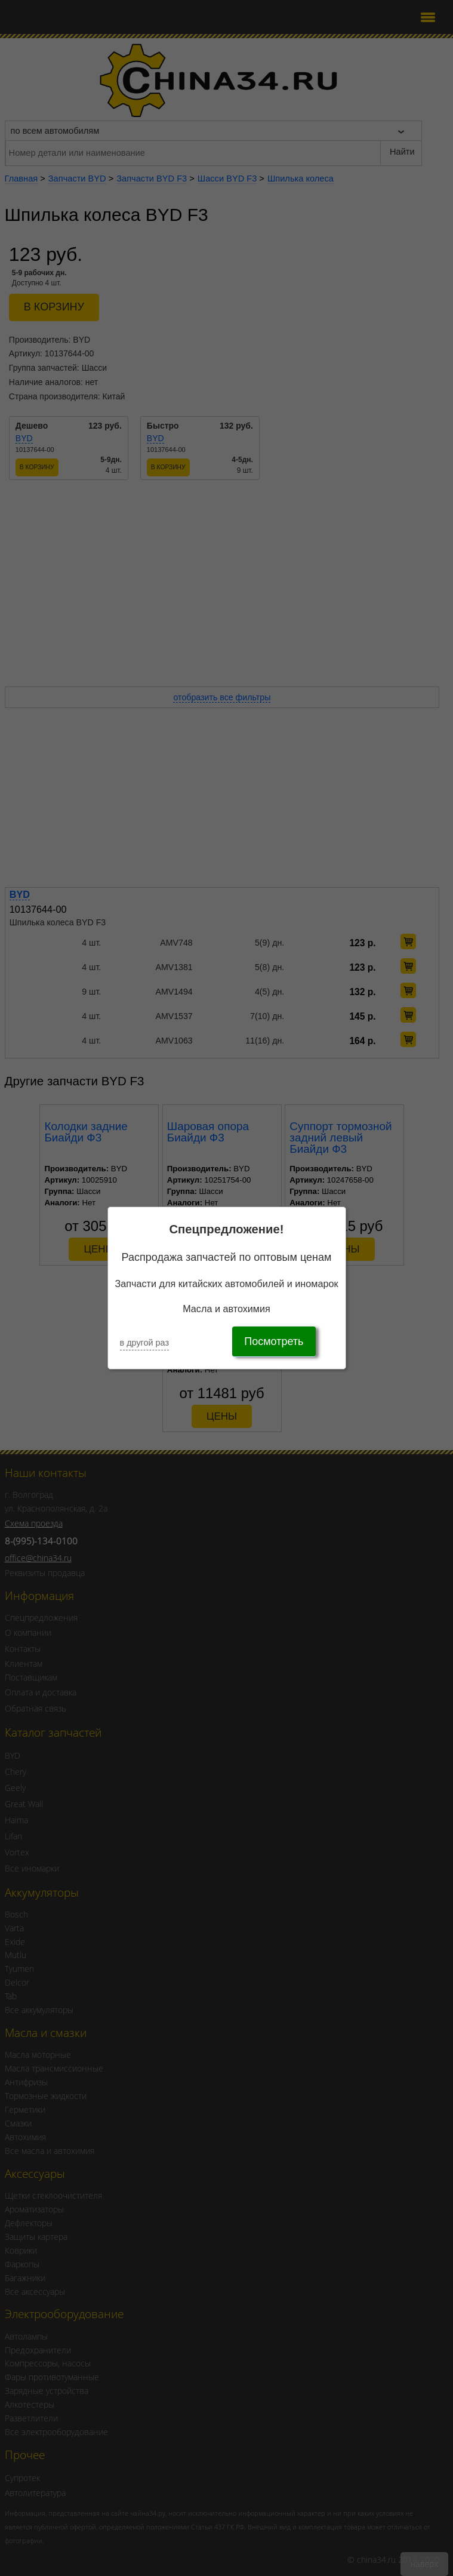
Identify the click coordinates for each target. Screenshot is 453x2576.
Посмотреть (273, 1341)
